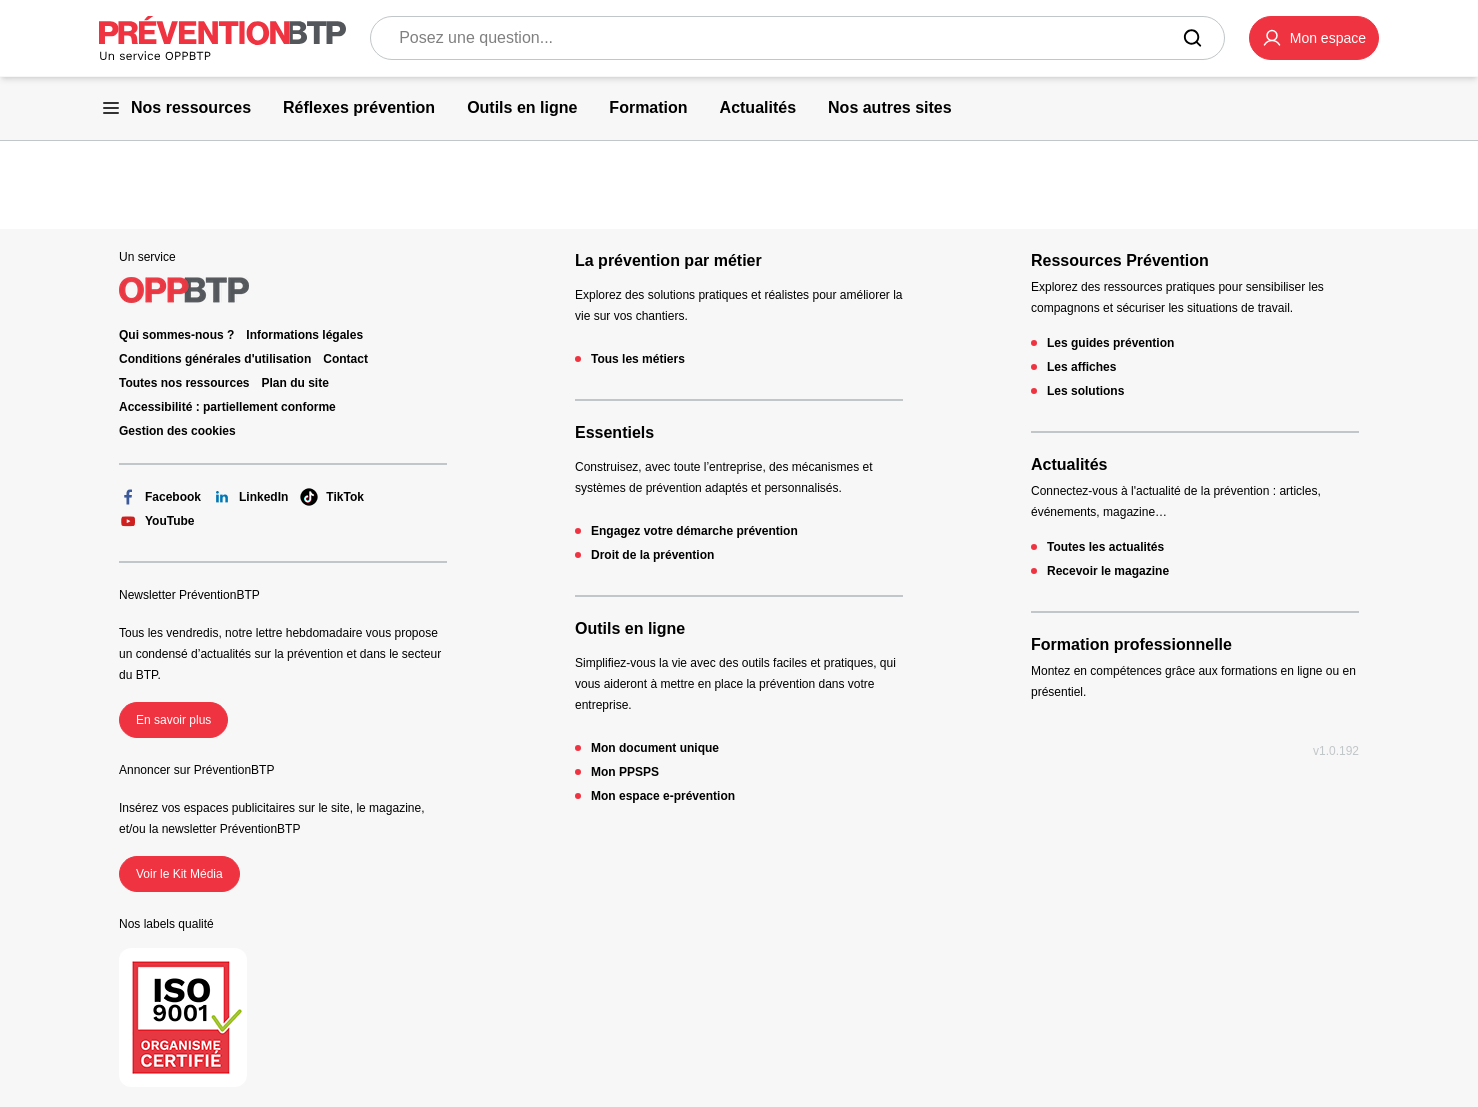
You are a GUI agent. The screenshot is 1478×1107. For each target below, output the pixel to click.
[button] (1314, 38)
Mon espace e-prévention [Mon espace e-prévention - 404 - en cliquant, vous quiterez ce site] (663, 796)
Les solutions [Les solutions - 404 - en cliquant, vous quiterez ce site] (1085, 391)
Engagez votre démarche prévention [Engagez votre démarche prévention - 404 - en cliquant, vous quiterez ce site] (694, 531)
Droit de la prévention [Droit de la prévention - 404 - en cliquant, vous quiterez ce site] (652, 555)
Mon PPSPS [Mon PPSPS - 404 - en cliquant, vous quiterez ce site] (625, 772)
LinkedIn (250, 497)
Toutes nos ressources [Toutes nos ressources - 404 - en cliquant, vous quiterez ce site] (184, 383)
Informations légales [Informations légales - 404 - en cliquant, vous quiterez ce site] (304, 335)
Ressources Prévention (1120, 260)
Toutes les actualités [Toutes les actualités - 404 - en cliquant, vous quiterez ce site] (1105, 547)
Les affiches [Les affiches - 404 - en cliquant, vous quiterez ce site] (1081, 367)
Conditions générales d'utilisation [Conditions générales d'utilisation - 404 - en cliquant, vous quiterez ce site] (215, 359)
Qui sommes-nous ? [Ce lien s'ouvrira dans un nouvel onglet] (176, 335)
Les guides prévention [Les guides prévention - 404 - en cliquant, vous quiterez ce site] (1110, 343)
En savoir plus (173, 720)
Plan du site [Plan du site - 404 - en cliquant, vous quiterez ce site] (295, 383)
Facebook (160, 497)
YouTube (157, 521)
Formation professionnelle (1131, 644)
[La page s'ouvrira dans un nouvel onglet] (1314, 38)
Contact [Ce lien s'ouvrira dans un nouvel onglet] (345, 359)
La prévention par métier (668, 260)
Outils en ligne (630, 628)
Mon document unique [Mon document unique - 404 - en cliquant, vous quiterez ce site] (655, 748)
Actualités (1069, 464)
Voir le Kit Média (179, 874)
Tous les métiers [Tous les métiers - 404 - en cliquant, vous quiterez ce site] (638, 359)
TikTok (332, 497)
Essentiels (614, 432)
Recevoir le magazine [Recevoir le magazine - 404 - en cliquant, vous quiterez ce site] (1108, 571)
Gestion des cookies (177, 431)
